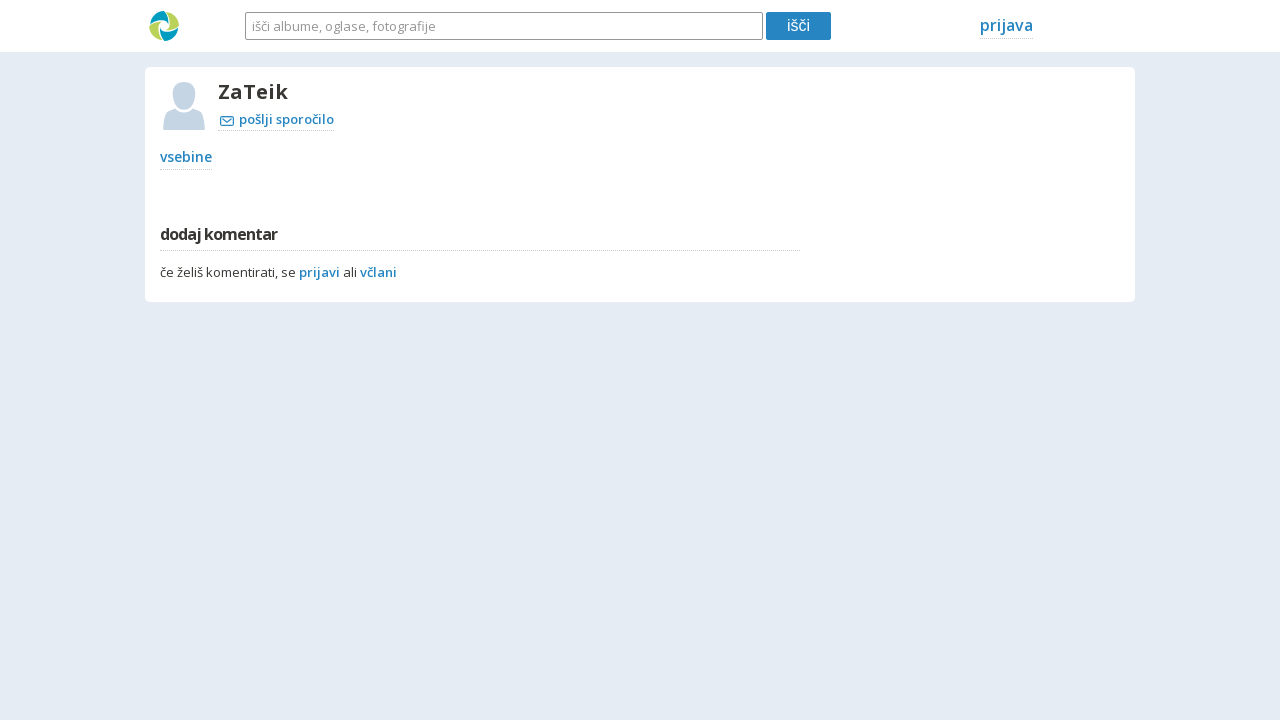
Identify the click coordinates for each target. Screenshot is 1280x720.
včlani (378, 272)
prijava (1006, 25)
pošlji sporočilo (277, 119)
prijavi (319, 272)
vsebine (186, 156)
